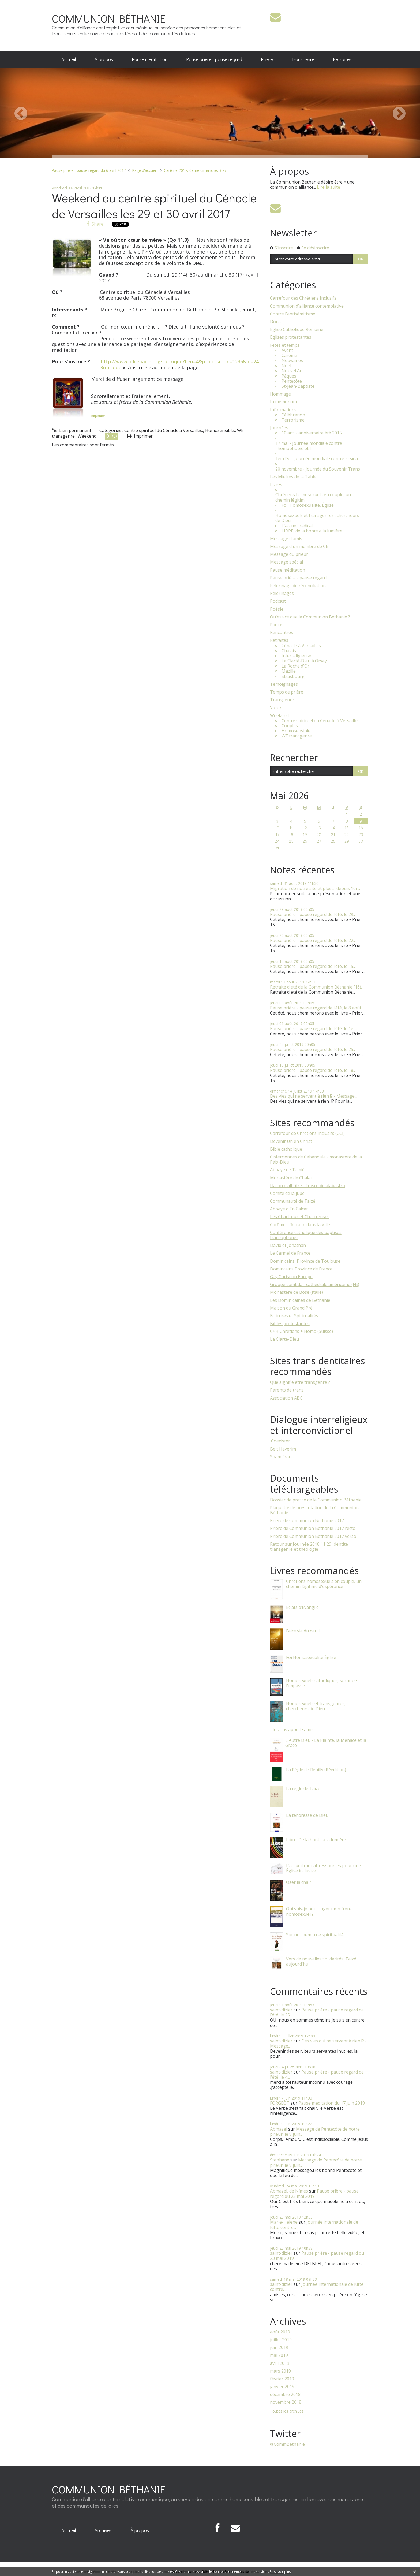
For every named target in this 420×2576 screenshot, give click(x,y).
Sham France (283, 1457)
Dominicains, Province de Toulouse (305, 1261)
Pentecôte (292, 381)
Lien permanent (71, 430)
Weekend (87, 436)
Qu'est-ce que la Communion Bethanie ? (310, 617)
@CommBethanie (287, 2444)
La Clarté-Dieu (284, 1339)
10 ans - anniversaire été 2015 (312, 432)
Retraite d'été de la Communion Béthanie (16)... (316, 987)
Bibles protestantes (290, 1323)
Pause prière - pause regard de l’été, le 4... (317, 2074)
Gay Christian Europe (291, 1277)
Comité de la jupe (287, 1193)
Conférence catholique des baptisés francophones (306, 1234)
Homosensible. (220, 430)
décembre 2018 (285, 2394)
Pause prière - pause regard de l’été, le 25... (313, 1049)
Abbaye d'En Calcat (289, 1209)
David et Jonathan (288, 1245)
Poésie (276, 609)
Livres (276, 484)
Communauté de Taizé (292, 1201)
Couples (290, 725)
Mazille (289, 671)
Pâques (289, 376)
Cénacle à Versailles (301, 645)
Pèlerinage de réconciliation (298, 585)
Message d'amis (286, 538)
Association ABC (286, 1398)
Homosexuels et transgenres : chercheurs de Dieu (317, 518)
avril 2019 (279, 2363)
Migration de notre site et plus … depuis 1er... (315, 888)
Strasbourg (293, 676)
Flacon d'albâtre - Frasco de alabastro (307, 1185)
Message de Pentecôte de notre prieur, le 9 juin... (315, 2131)
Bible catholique (286, 1149)
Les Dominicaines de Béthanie (300, 1300)
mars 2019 (280, 2371)
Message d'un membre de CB (299, 546)
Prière (267, 59)
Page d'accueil (144, 170)
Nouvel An (292, 370)
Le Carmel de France (290, 1253)
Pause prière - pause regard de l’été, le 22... (313, 940)
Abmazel (278, 2129)
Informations (283, 409)
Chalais (289, 650)
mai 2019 (279, 2355)
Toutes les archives (286, 2411)
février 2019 (282, 2378)
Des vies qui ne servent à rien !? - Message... (313, 1096)
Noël (286, 365)
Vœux (276, 707)
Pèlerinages (282, 593)
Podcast (278, 601)
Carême (289, 355)
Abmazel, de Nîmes (289, 2191)
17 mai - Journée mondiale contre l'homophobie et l (308, 446)
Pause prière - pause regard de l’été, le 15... (313, 966)
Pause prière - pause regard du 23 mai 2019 (314, 2193)
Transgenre (302, 59)
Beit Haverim (283, 1449)
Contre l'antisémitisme (292, 313)
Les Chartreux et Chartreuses (299, 1217)
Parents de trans (286, 1390)
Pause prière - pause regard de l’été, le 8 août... (317, 1008)
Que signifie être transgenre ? (300, 1382)
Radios (276, 624)
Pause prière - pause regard (214, 59)
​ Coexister (280, 1441)
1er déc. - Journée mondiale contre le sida (316, 458)
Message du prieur (289, 554)
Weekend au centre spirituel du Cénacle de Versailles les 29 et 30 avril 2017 (154, 205)
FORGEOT (280, 2103)
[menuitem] (68, 59)
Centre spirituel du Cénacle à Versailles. (163, 430)
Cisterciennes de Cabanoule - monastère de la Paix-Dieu (316, 1159)
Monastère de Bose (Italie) (296, 1292)
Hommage (280, 394)
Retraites (342, 59)
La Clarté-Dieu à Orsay (304, 660)
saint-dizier (281, 2010)
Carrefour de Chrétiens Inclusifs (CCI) (307, 1133)
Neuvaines (292, 360)
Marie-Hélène (284, 2222)
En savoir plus (280, 2571)
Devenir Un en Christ (291, 1141)
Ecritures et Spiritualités (294, 1316)
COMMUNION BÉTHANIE (108, 18)
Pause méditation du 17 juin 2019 (331, 2103)
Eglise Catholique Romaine (296, 329)
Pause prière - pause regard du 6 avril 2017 (89, 170)
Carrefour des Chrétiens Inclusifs (303, 298)
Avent (287, 350)
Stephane (279, 2160)
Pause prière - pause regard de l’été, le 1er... (314, 1028)
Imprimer (98, 416)
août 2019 (280, 2332)
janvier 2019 (282, 2386)
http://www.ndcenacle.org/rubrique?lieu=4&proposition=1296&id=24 (180, 361)
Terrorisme (293, 420)
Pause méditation (149, 59)
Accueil (68, 59)
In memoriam (283, 401)
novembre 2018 (285, 2402)
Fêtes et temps (284, 345)
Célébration (293, 414)
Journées (279, 427)
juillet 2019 (281, 2339)
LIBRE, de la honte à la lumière (312, 531)
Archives (103, 2530)
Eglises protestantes (290, 337)
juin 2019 (279, 2347)
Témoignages (284, 684)
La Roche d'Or (295, 666)
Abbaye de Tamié (287, 1170)
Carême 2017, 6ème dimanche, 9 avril (197, 170)
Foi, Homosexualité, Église (308, 505)
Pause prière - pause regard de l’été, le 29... (313, 914)
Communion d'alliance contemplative (307, 306)
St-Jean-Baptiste (298, 386)
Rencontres (281, 632)
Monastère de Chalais (292, 1178)
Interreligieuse (296, 655)
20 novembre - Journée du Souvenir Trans (317, 469)
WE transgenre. (297, 736)
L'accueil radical (297, 525)
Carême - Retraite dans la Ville (300, 1225)
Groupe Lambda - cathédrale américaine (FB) (314, 1284)
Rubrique (110, 367)
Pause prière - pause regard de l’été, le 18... (313, 1070)
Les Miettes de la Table (293, 476)
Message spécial (286, 562)
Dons (275, 321)
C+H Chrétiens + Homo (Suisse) (301, 1331)
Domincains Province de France (301, 1269)
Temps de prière (286, 692)
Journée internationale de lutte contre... (314, 2224)
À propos (104, 59)
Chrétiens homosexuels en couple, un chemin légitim (313, 497)
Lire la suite (328, 187)
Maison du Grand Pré (291, 1308)
